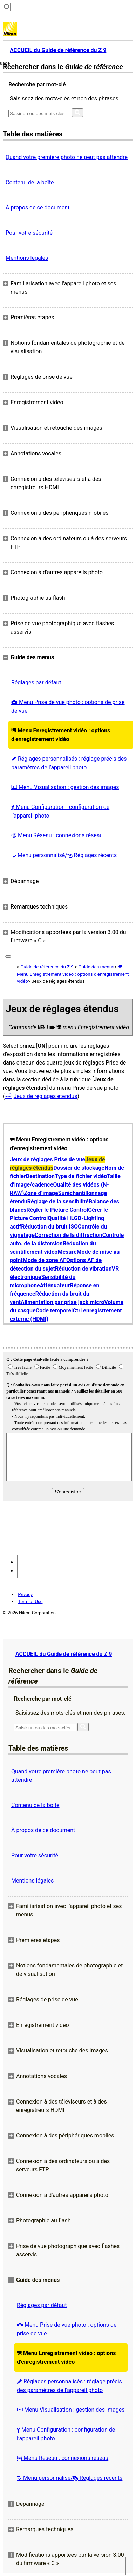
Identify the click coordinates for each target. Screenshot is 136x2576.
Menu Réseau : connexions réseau (57, 835)
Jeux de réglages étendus (45, 1096)
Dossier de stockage (78, 1168)
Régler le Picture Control (57, 1210)
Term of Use (30, 1601)
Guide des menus (96, 966)
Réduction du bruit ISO (49, 1226)
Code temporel (54, 1310)
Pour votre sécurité (29, 232)
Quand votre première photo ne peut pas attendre (67, 157)
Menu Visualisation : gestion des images (65, 787)
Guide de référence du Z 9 (47, 966)
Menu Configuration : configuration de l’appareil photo (60, 811)
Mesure (66, 1251)
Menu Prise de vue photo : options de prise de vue (68, 706)
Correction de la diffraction (68, 1235)
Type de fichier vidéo (81, 1176)
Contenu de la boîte (30, 182)
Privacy (25, 1594)
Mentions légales (27, 258)
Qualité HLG (62, 1218)
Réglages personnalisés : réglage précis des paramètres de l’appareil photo (69, 763)
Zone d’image (41, 1193)
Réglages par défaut (36, 682)
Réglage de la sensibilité (58, 1201)
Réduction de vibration (83, 1268)
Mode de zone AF (44, 1260)
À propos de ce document (37, 207)
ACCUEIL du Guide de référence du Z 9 (63, 1654)
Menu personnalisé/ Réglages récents (64, 855)
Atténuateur (55, 1285)
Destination (40, 1176)
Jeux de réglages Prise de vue (47, 1159)
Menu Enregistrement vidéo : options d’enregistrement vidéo (60, 734)
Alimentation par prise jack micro (62, 1302)
